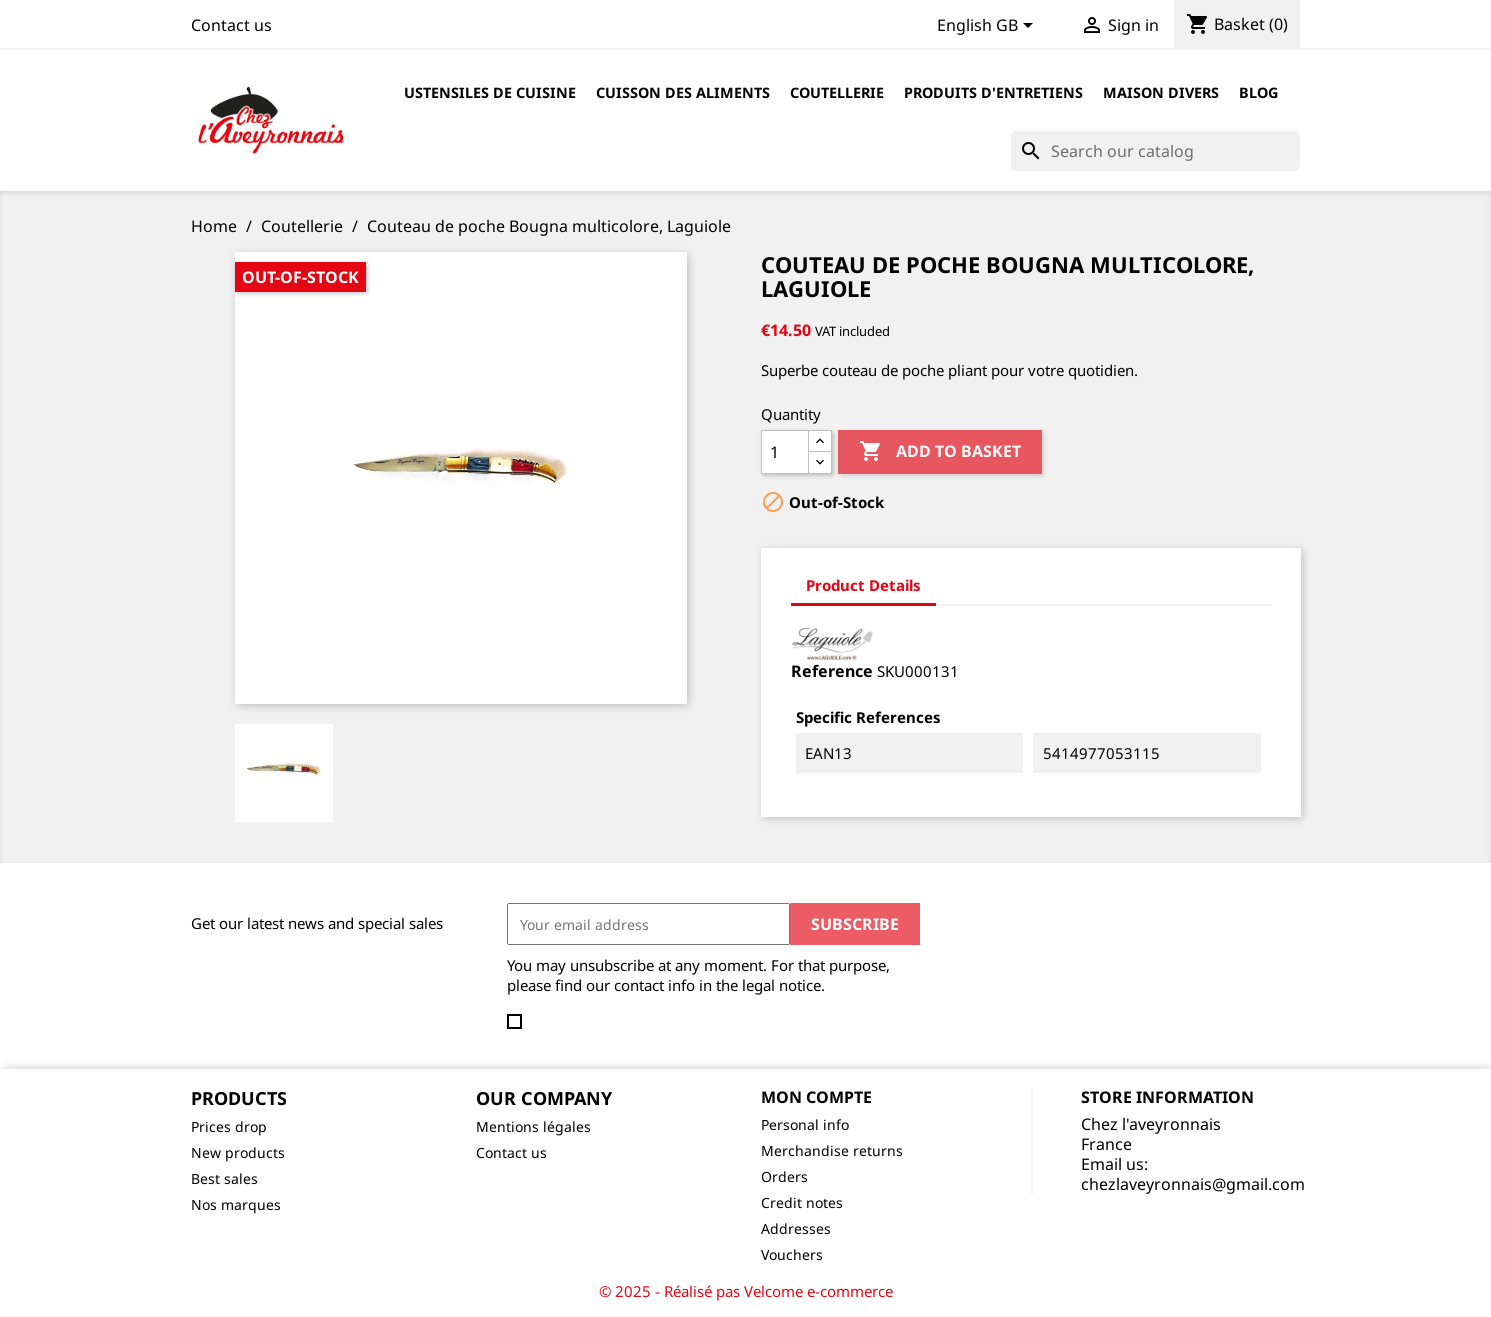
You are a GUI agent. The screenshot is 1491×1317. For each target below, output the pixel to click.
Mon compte (816, 1097)
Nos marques (236, 1204)
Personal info (805, 1124)
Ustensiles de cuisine (490, 92)
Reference (832, 671)
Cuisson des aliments (683, 92)
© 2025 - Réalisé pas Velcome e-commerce (746, 1291)
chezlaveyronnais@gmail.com (1193, 1184)
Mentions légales (533, 1126)
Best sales (224, 1178)
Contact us (231, 25)
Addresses (796, 1228)
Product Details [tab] (863, 585)
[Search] (1155, 151)
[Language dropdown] (988, 27)
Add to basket (940, 452)
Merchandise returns (832, 1150)
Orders (784, 1176)
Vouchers (792, 1254)
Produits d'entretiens (993, 92)
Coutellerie (837, 92)
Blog (1258, 92)
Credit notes (802, 1202)
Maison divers (1161, 92)
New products (238, 1152)
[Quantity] (785, 452)
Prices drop (229, 1126)
